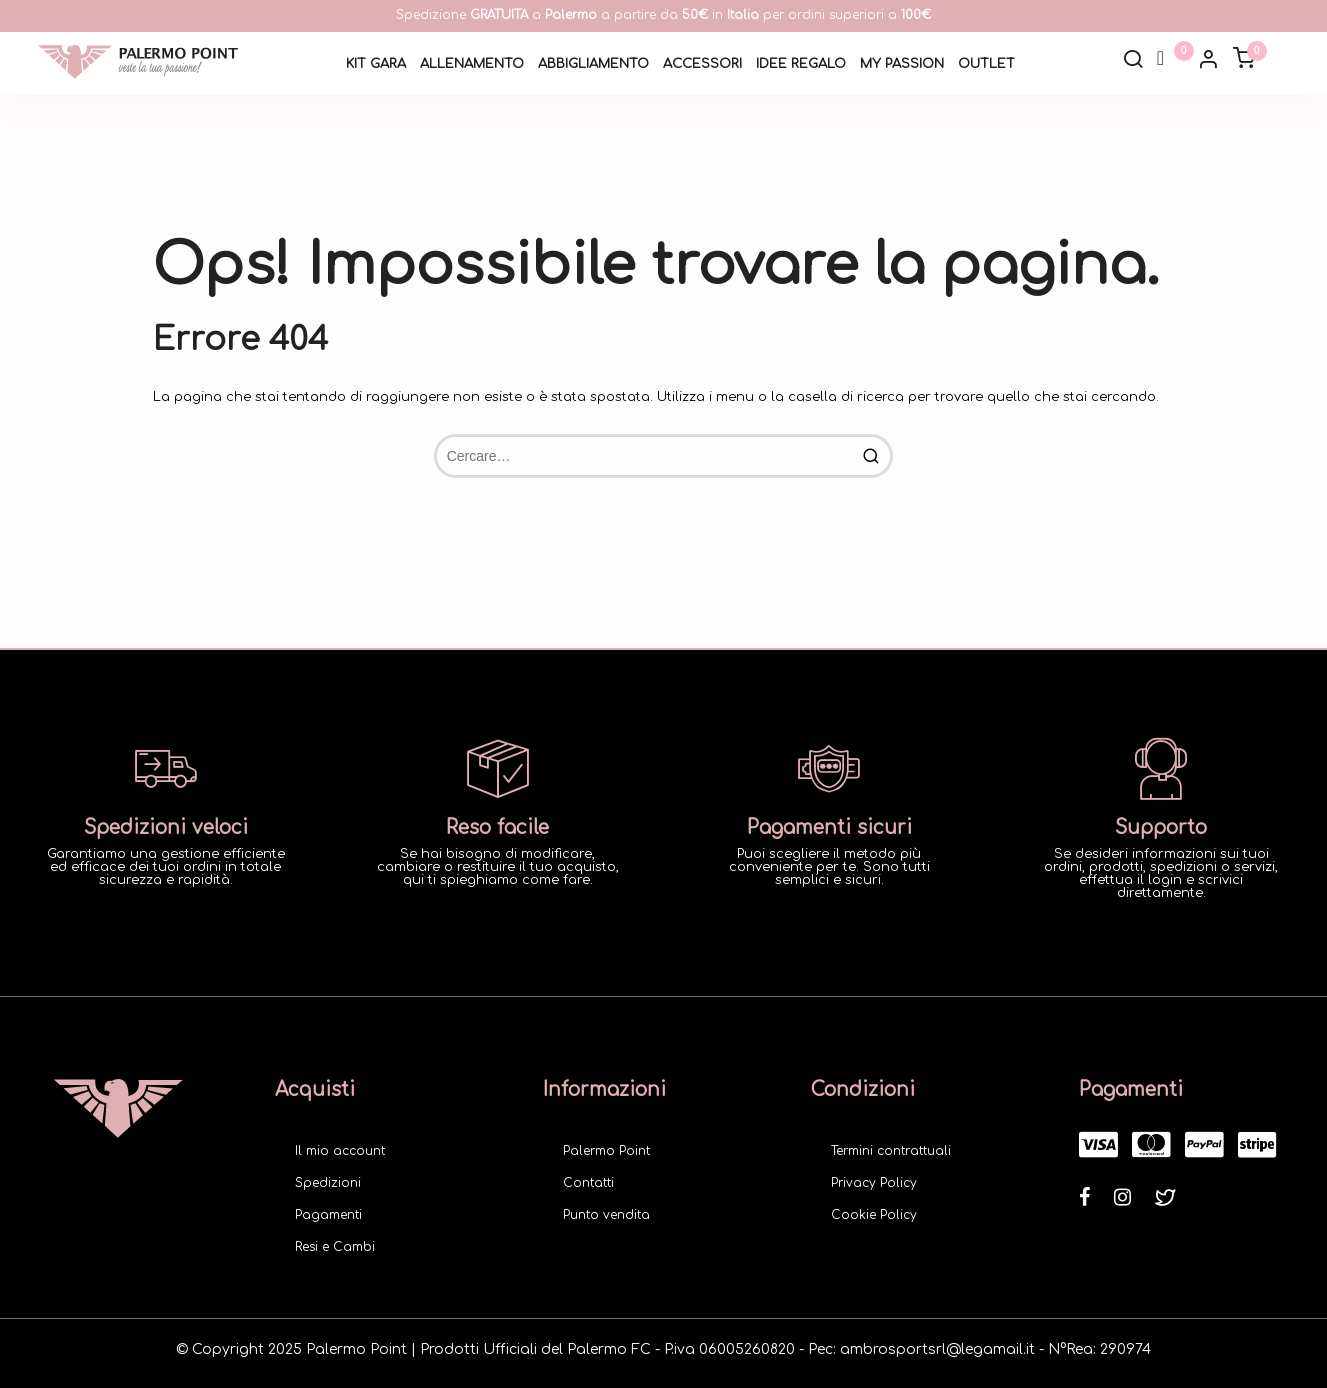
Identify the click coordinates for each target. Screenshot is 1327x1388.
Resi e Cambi (335, 1247)
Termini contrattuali (891, 1151)
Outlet (986, 64)
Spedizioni (328, 1183)
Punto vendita (606, 1215)
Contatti (588, 1183)
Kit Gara (376, 64)
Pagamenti (328, 1215)
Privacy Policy (874, 1183)
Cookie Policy (874, 1215)
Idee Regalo (801, 64)
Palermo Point (606, 1151)
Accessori (702, 64)
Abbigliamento (593, 64)
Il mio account (340, 1151)
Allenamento (472, 64)
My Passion (902, 64)
